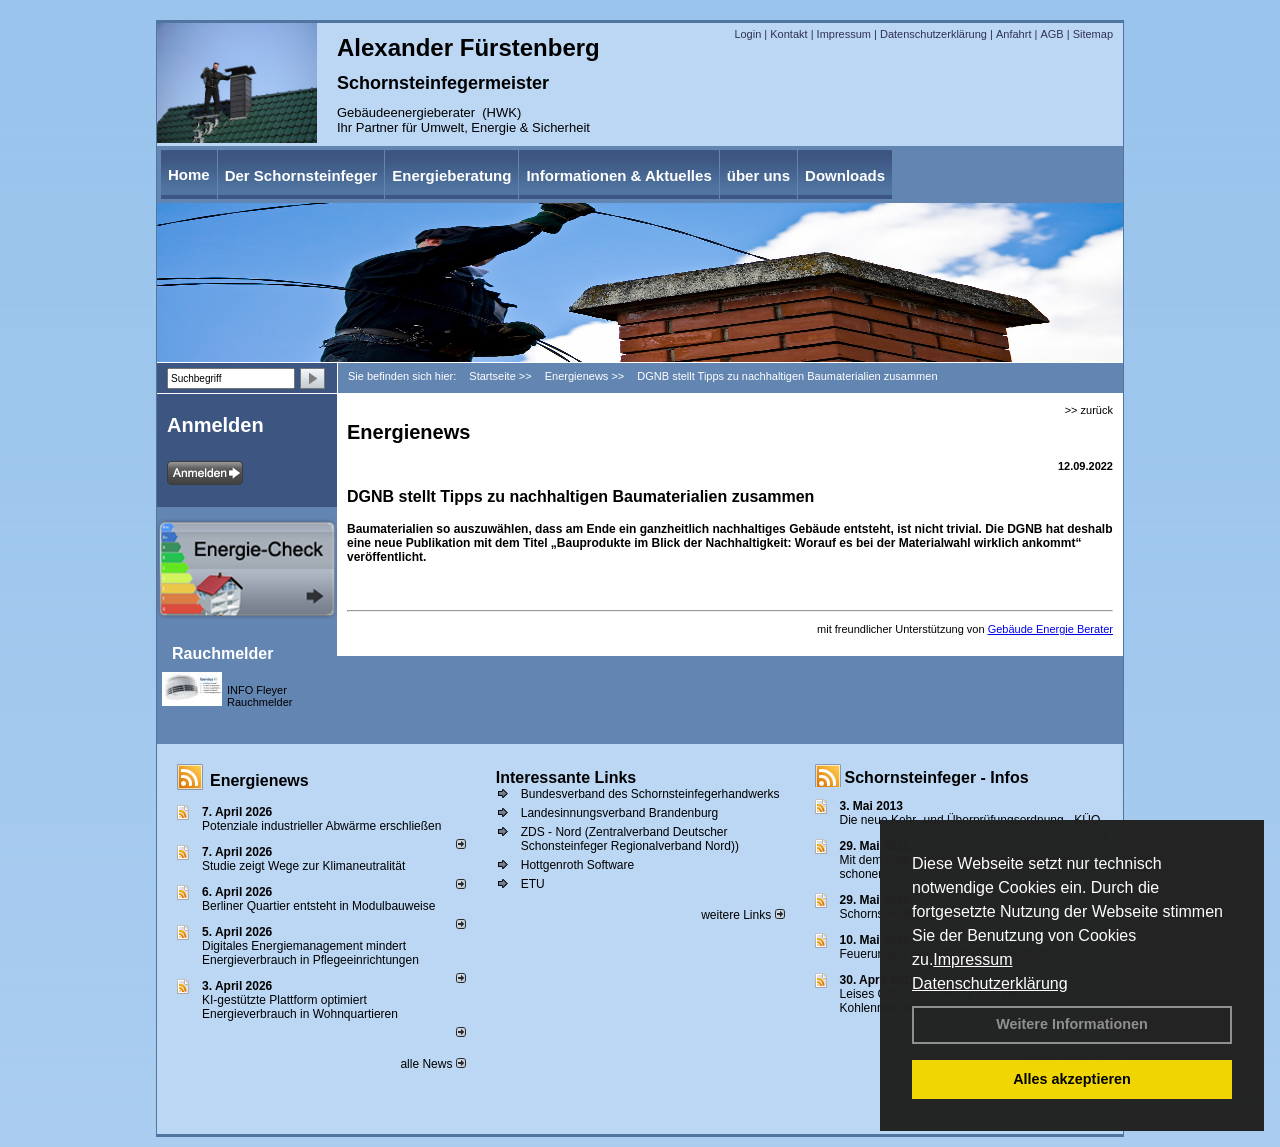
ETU (533, 884)
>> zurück (1089, 410)
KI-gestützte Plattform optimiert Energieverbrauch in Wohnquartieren (300, 1007)
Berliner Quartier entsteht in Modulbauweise (318, 906)
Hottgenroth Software (577, 865)
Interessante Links (566, 777)
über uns (758, 175)
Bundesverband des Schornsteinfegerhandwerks (650, 794)
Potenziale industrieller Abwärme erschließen (321, 826)
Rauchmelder (222, 653)
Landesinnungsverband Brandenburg (620, 813)
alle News (432, 1064)
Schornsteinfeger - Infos (937, 777)
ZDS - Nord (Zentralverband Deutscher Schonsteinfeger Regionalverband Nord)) (630, 839)
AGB (1051, 34)
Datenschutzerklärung (990, 983)
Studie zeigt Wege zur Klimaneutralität (303, 866)
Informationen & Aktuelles (618, 175)
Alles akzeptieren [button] (1072, 1079)
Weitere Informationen (1072, 1024)
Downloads (845, 175)
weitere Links (742, 915)
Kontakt (788, 34)
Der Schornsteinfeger (301, 175)
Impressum (972, 959)
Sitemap (1093, 34)
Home (189, 174)
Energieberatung (451, 175)
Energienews (259, 780)
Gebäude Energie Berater (1050, 629)
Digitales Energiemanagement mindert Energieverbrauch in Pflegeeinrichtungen (310, 953)
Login (747, 34)
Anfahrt (1013, 34)
